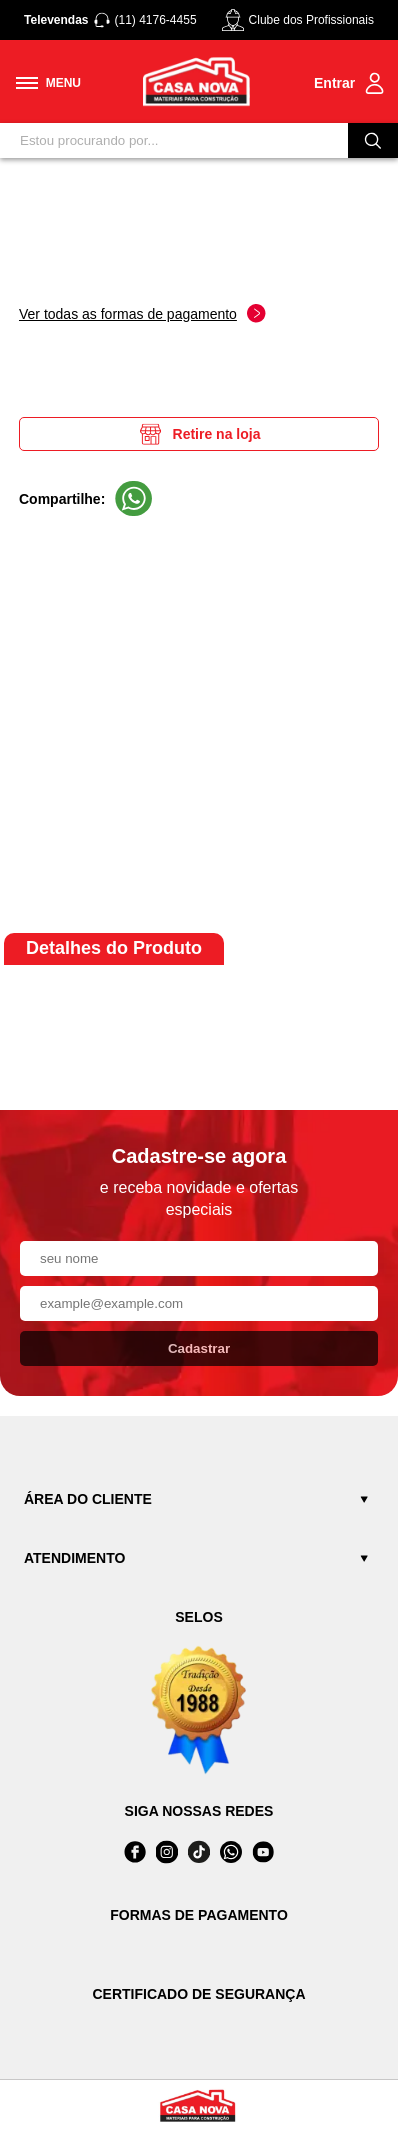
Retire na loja (199, 434)
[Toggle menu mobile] (48, 83)
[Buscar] (373, 140)
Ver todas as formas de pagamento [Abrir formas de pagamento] (142, 313)
